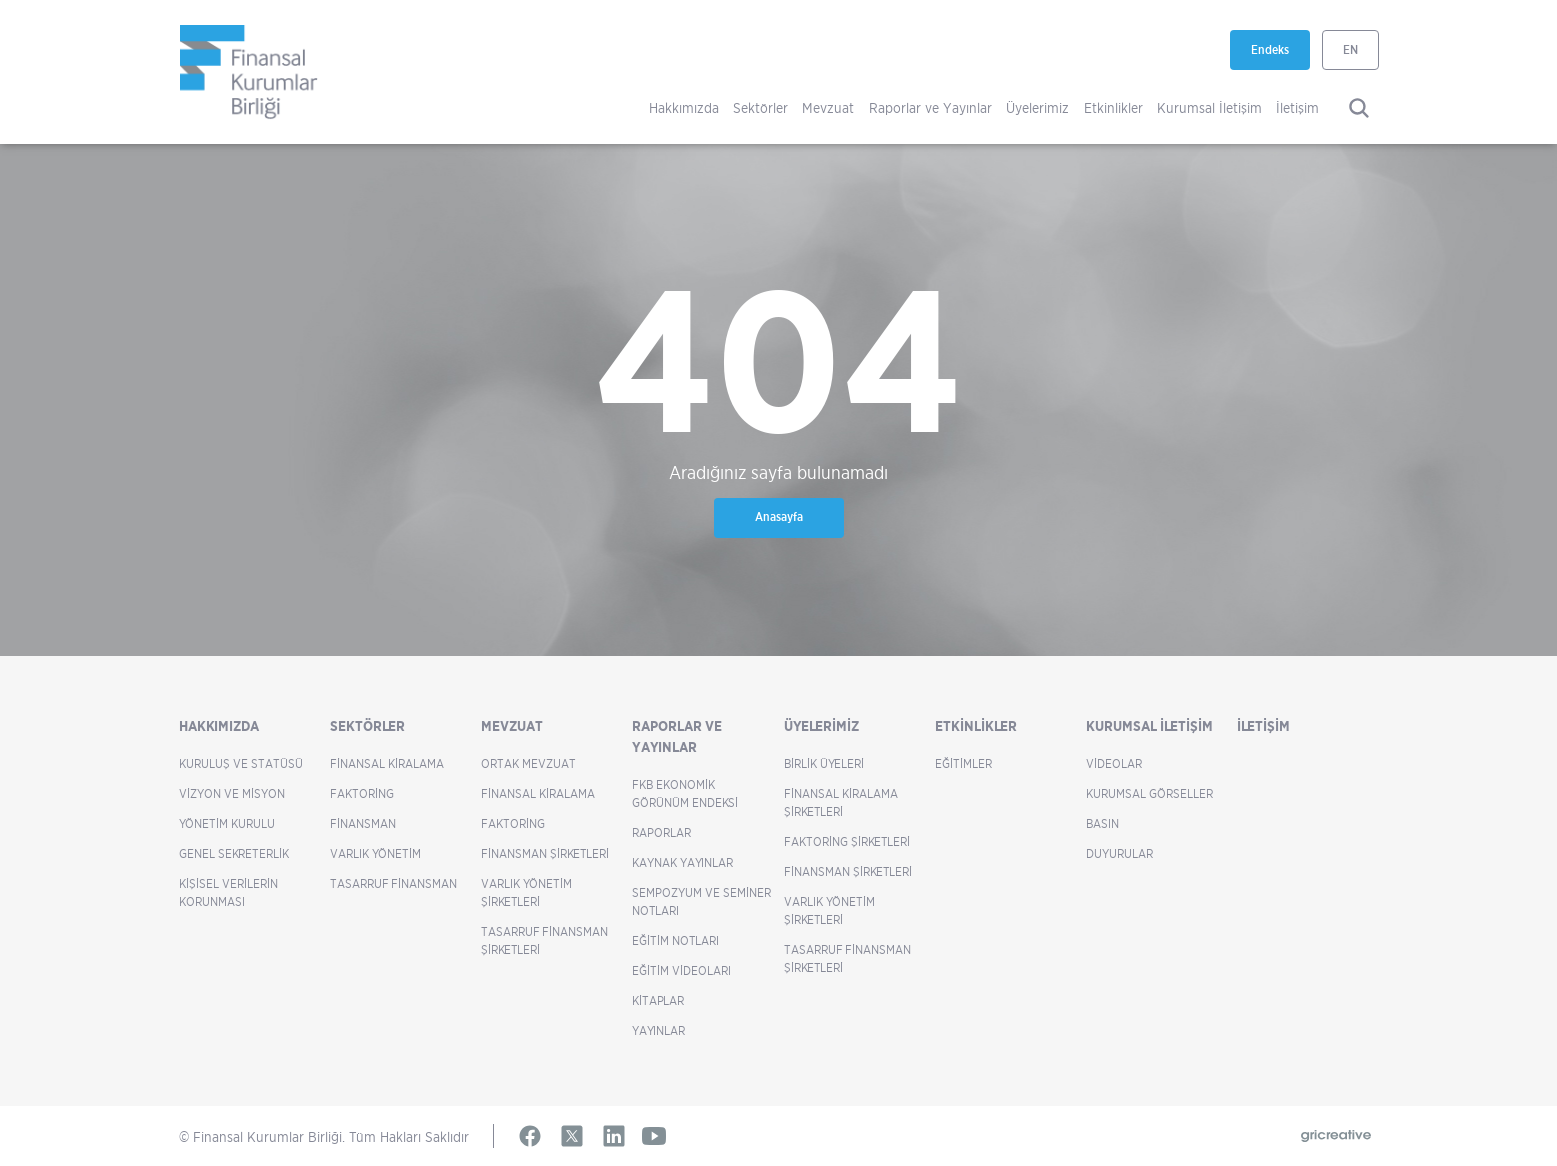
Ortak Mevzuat (528, 763)
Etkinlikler (1113, 107)
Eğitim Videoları (681, 970)
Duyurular (1119, 853)
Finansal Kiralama (387, 763)
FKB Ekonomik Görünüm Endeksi (685, 793)
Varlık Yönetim (375, 853)
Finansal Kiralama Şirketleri (841, 802)
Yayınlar (658, 1030)
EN (1350, 49)
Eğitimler (963, 763)
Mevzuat (828, 107)
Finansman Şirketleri (545, 853)
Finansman (363, 823)
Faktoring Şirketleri (847, 841)
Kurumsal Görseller (1149, 793)
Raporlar (661, 832)
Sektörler (760, 107)
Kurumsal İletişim (1209, 107)
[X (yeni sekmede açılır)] (572, 1136)
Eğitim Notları (675, 940)
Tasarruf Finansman (393, 883)
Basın (1102, 823)
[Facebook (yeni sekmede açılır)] (530, 1136)
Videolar (1114, 763)
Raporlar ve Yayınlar (930, 107)
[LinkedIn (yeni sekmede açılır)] (614, 1136)
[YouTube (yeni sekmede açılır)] (654, 1136)
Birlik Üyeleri (824, 763)
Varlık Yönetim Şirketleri (526, 892)
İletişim (1297, 107)
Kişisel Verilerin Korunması (228, 892)
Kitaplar (658, 1000)
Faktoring (362, 793)
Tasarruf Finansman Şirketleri (544, 940)
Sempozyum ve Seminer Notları (701, 901)
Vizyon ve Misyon (232, 793)
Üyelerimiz (1037, 107)
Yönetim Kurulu (227, 823)
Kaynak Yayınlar (682, 862)
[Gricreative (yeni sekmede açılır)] (1336, 1136)
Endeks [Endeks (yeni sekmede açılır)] (1280, 56)
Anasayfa (779, 516)
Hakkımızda (684, 107)
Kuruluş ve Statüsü (241, 763)
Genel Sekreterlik (234, 853)
